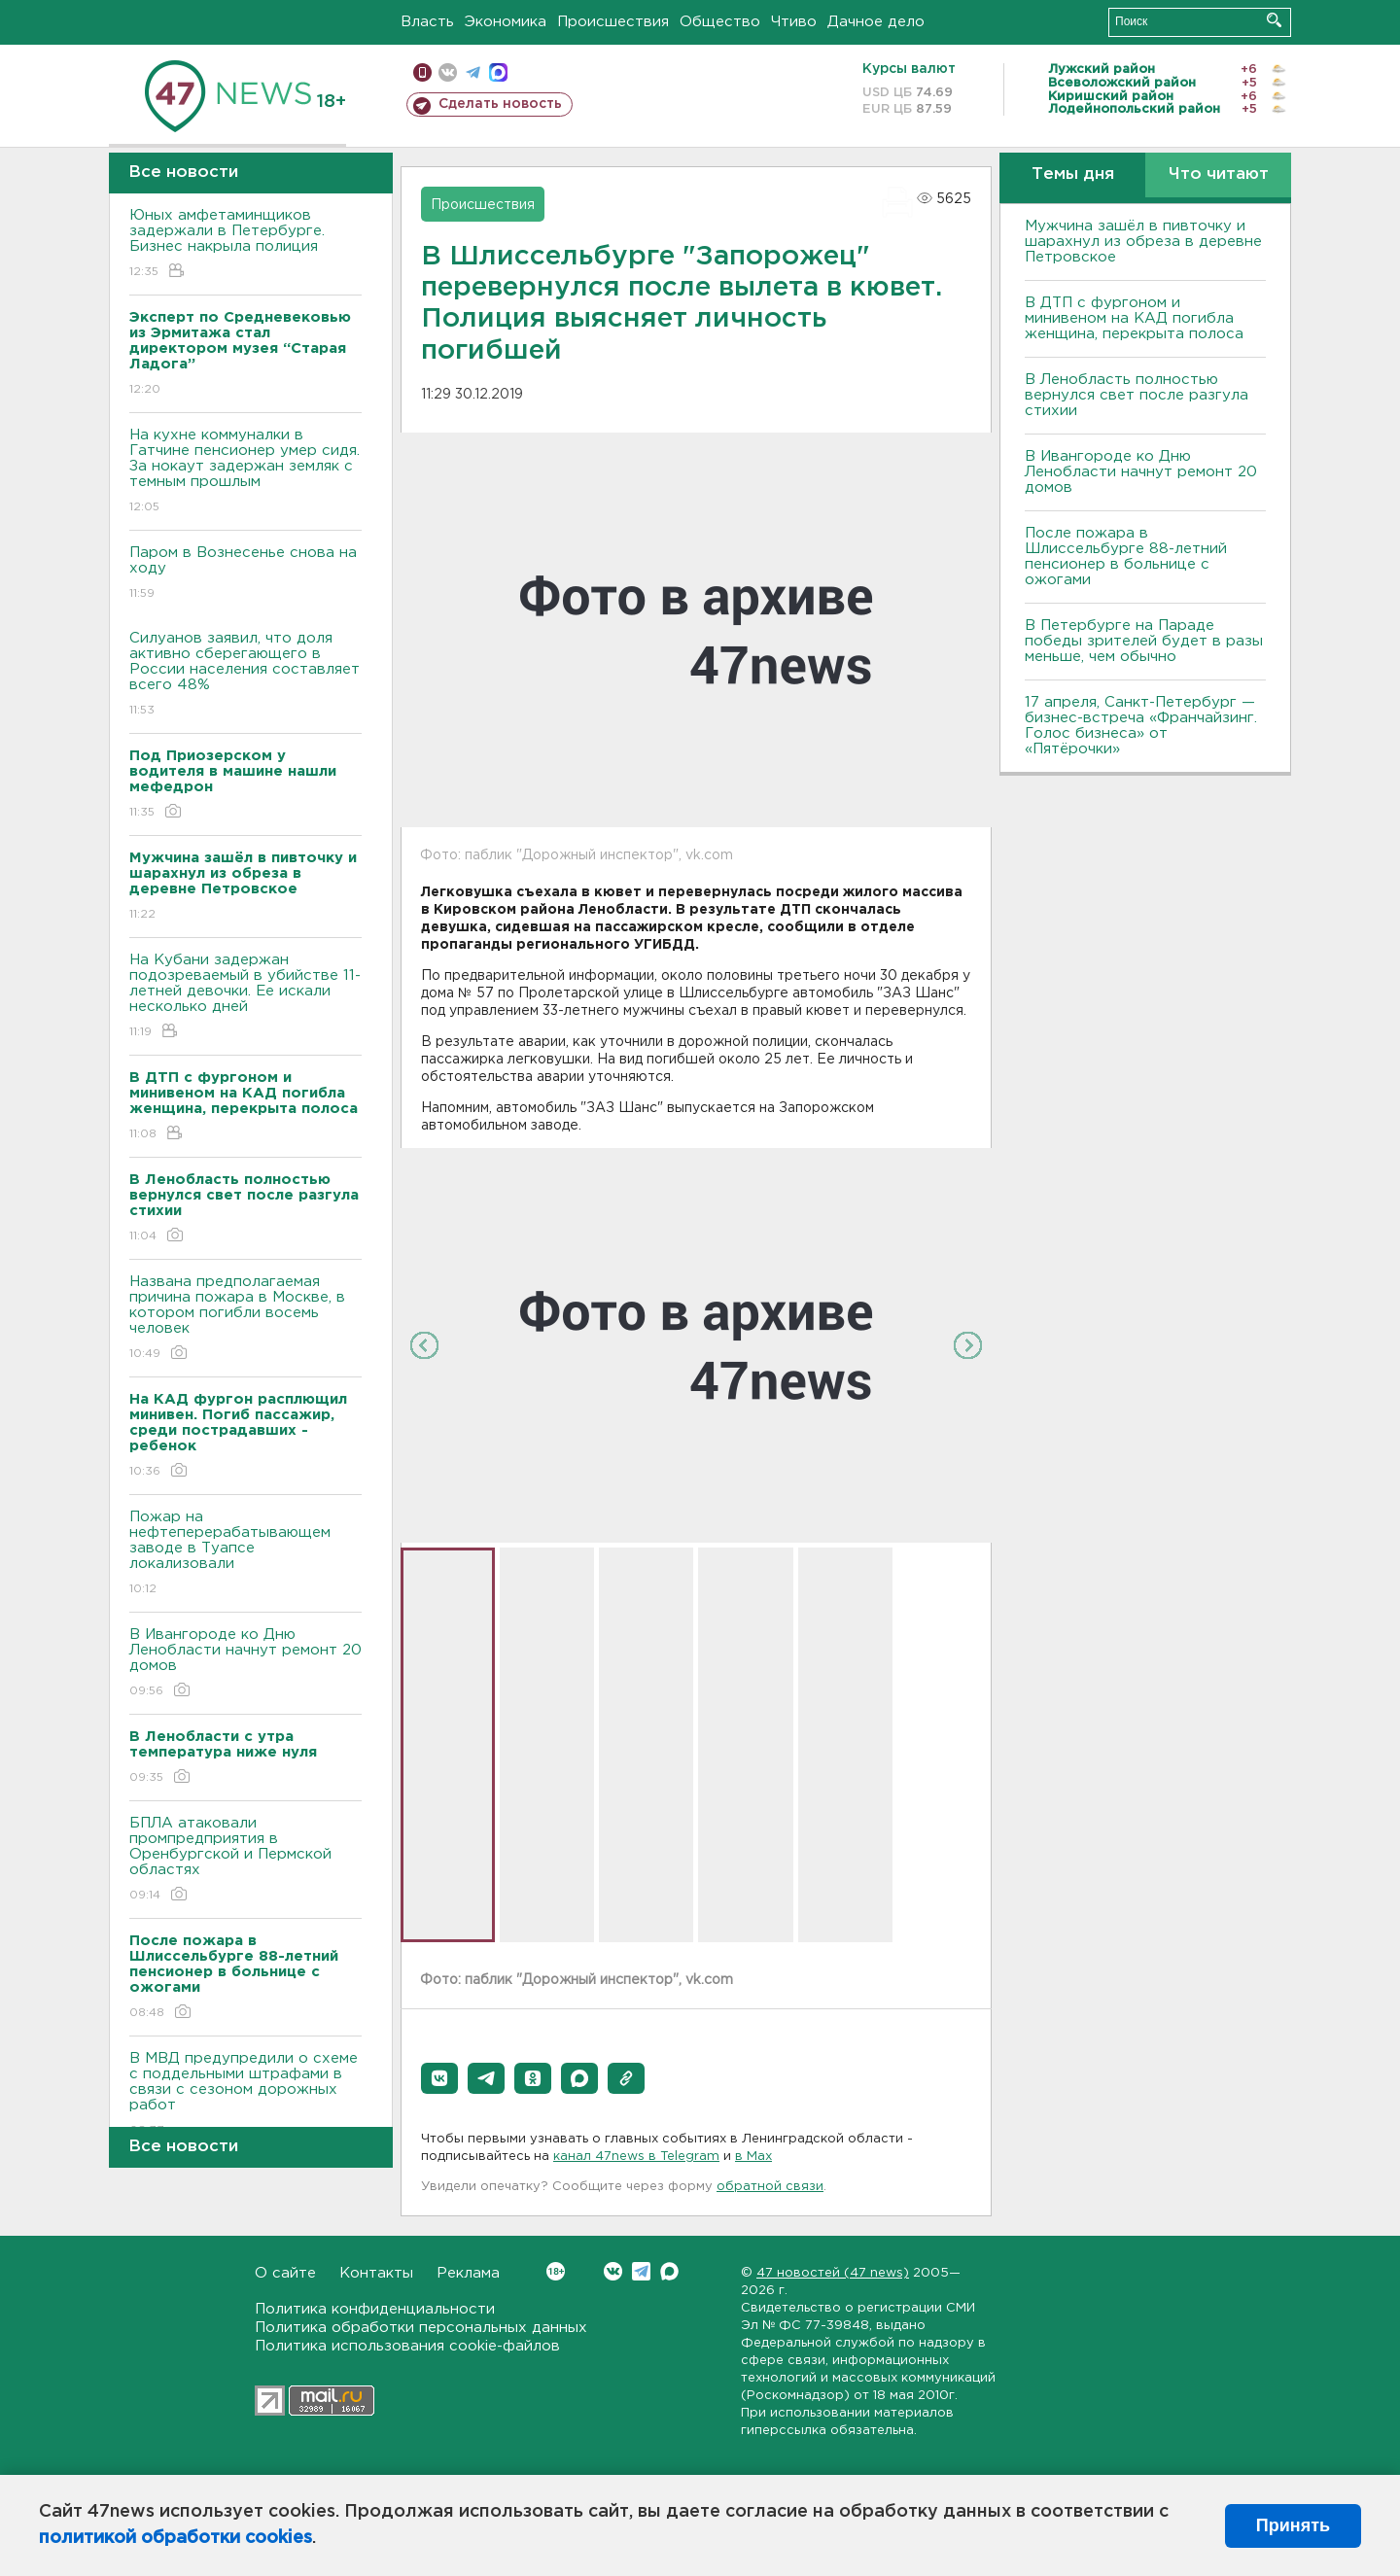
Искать (1274, 20)
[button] (439, 2078)
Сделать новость (500, 104)
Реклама (468, 2273)
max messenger (498, 72)
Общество (720, 22)
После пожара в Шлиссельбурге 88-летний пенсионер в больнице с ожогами (1126, 556)
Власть (427, 22)
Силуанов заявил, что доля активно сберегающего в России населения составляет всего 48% (245, 675)
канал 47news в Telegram (636, 2156)
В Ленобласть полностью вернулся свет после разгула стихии (1136, 395)
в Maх (753, 2156)
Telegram (641, 2271)
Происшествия (613, 22)
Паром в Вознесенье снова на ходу (245, 574)
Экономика (505, 22)
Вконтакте (555, 2271)
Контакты (376, 2273)
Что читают (1219, 174)
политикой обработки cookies (175, 2538)
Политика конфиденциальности (375, 2309)
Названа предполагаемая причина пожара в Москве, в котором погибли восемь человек (245, 1318)
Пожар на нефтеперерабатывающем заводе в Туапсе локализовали (245, 1554)
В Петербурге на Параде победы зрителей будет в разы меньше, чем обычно (1144, 641)
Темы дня (1073, 174)
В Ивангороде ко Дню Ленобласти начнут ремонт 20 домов (245, 1663)
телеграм (473, 72)
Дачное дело (876, 22)
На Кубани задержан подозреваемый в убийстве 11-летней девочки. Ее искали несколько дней (245, 997)
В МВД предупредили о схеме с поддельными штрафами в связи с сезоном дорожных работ (245, 2095)
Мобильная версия (422, 72)
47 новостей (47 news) (832, 2273)
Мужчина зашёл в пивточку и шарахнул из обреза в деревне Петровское (1143, 241)
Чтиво (794, 22)
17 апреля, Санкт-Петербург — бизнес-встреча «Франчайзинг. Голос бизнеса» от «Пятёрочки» (1141, 725)
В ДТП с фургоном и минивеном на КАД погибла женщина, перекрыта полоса (1134, 318)
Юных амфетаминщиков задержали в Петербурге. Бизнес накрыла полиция (245, 244)
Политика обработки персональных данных (421, 2327)
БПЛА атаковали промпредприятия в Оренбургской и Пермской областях (245, 1860)
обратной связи (770, 2186)
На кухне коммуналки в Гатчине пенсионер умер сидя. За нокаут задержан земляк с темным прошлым (245, 472)
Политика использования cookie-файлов (407, 2346)
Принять (1293, 2525)
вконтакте (447, 72)
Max (669, 2271)
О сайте (285, 2273)
